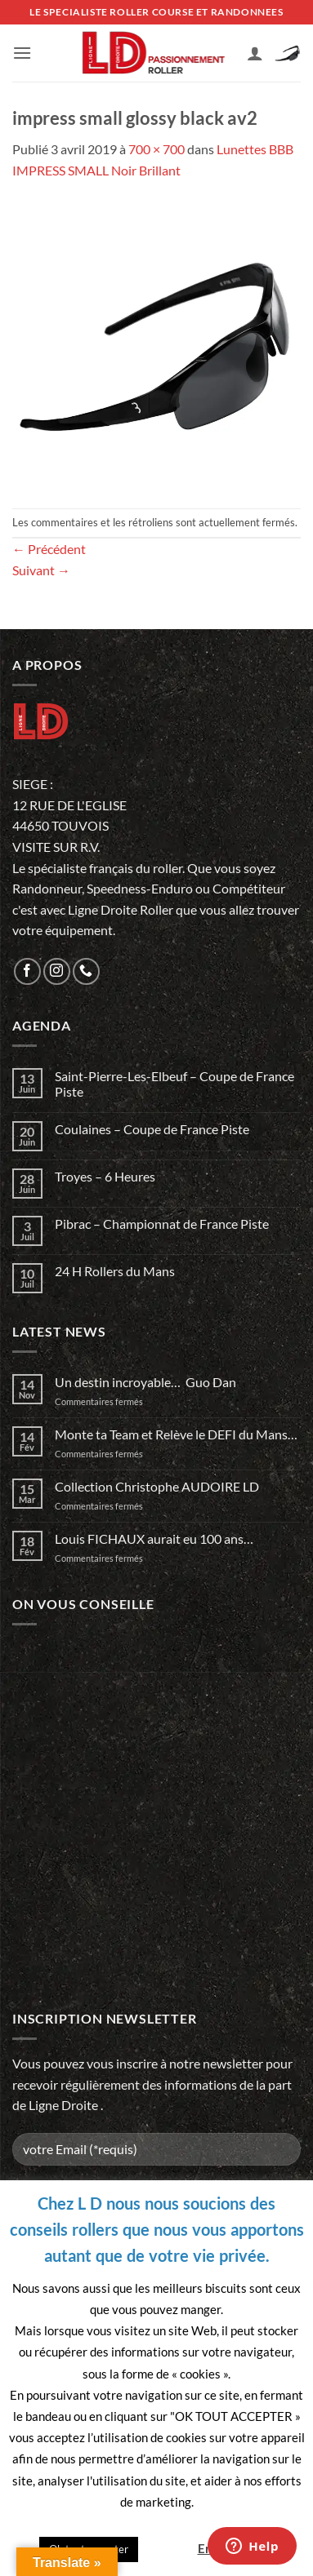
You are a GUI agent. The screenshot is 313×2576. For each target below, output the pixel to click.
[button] (22, 53)
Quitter (166, 2548)
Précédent (49, 548)
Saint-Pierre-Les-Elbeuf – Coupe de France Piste (174, 1083)
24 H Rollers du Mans (115, 1271)
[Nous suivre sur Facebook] (27, 971)
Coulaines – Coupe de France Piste (152, 1129)
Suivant (41, 570)
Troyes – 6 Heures (105, 1176)
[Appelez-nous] (86, 971)
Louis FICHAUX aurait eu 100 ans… (154, 1538)
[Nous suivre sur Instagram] (56, 971)
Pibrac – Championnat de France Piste (162, 1223)
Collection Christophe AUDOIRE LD (157, 1486)
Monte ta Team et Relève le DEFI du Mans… (176, 1434)
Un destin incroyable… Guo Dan (145, 1382)
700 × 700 (156, 149)
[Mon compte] (255, 53)
